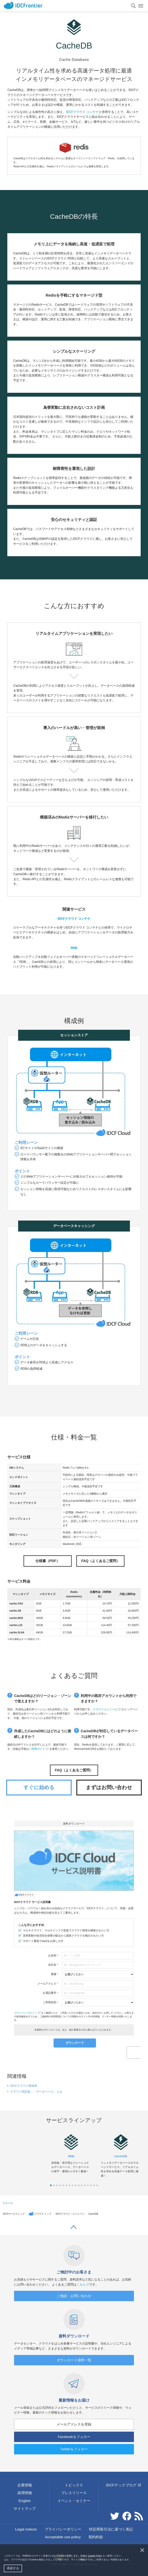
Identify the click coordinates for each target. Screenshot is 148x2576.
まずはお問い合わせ (109, 1787)
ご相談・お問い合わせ (74, 2296)
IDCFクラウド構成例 (24, 2085)
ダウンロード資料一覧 (74, 2360)
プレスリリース (74, 2493)
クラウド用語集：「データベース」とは (38, 2091)
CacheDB (121, 2156)
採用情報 (24, 2493)
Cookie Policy (95, 2555)
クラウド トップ (42, 2214)
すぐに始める (39, 1787)
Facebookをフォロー (74, 2437)
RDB (74, 948)
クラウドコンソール (107, 1709)
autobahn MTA (22, 2156)
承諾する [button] (13, 2568)
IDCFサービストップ (13, 2214)
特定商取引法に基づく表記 (111, 2529)
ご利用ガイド (39, 1748)
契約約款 (95, 2537)
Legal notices (26, 2529)
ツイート (8, 2203)
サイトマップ (25, 2509)
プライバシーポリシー (63, 2529)
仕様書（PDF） (47, 1561)
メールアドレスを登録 (74, 2424)
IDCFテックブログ (123, 2485)
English (24, 2501)
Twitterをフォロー (74, 2449)
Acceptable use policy (63, 2537)
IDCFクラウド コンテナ (82, 112)
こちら (83, 2284)
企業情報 (24, 2485)
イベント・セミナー (73, 2501)
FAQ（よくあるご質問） (100, 1561)
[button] (132, 2560)
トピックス (74, 2485)
